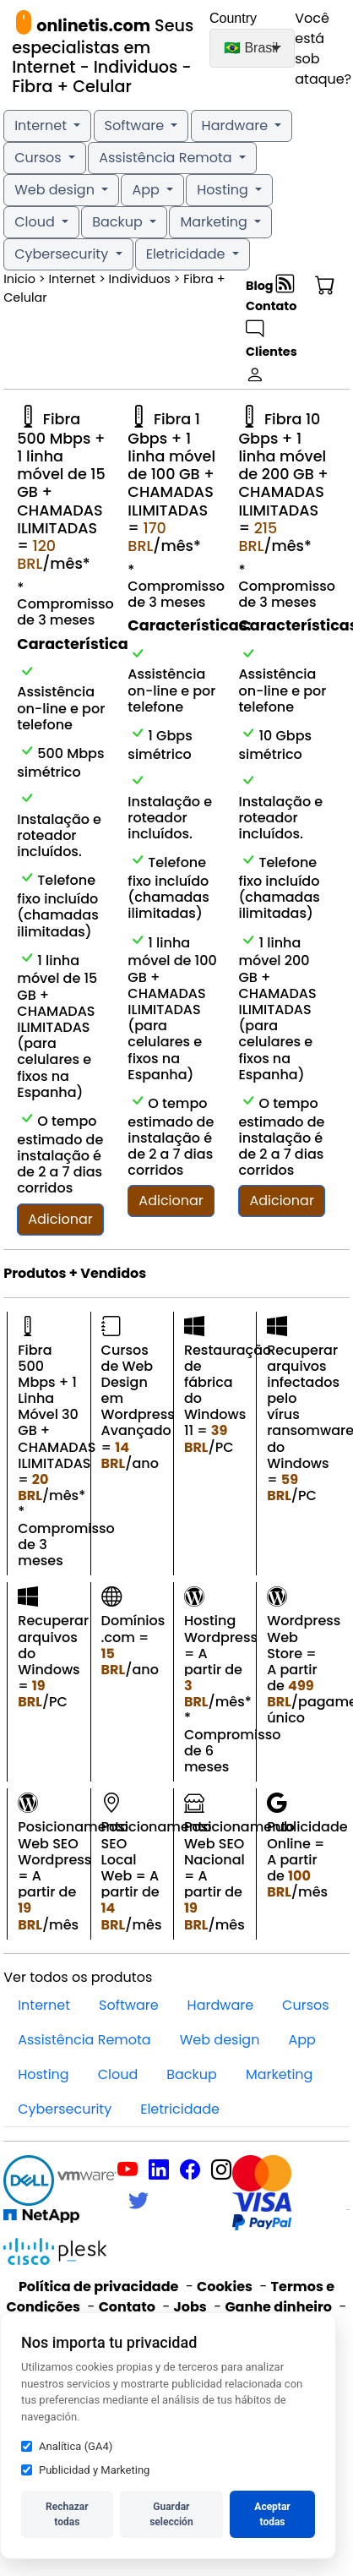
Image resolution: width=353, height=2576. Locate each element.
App (147, 189)
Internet (42, 125)
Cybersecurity (62, 254)
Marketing (215, 222)
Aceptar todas (272, 2514)
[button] (323, 285)
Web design (56, 189)
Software (136, 125)
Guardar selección (171, 2514)
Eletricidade (187, 254)
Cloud (36, 222)
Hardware (237, 125)
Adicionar (60, 1219)
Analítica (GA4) (66, 2446)
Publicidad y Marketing (85, 2470)
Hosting (224, 189)
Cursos (39, 157)
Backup (119, 222)
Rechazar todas (67, 2514)
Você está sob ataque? (318, 48)
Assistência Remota (167, 157)
